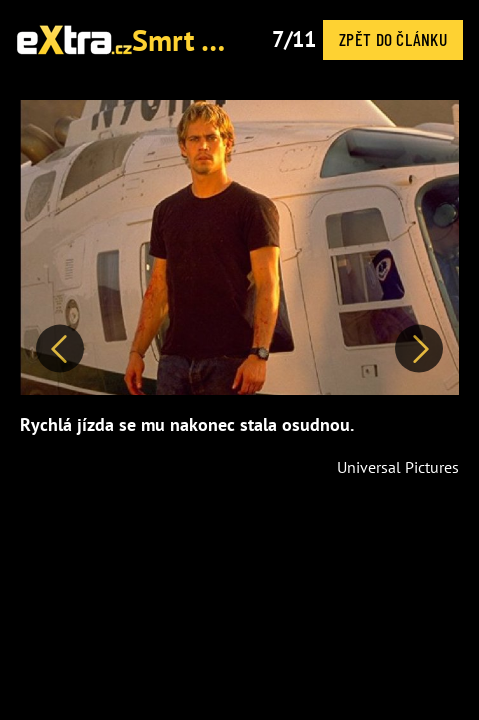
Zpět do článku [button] (393, 39)
